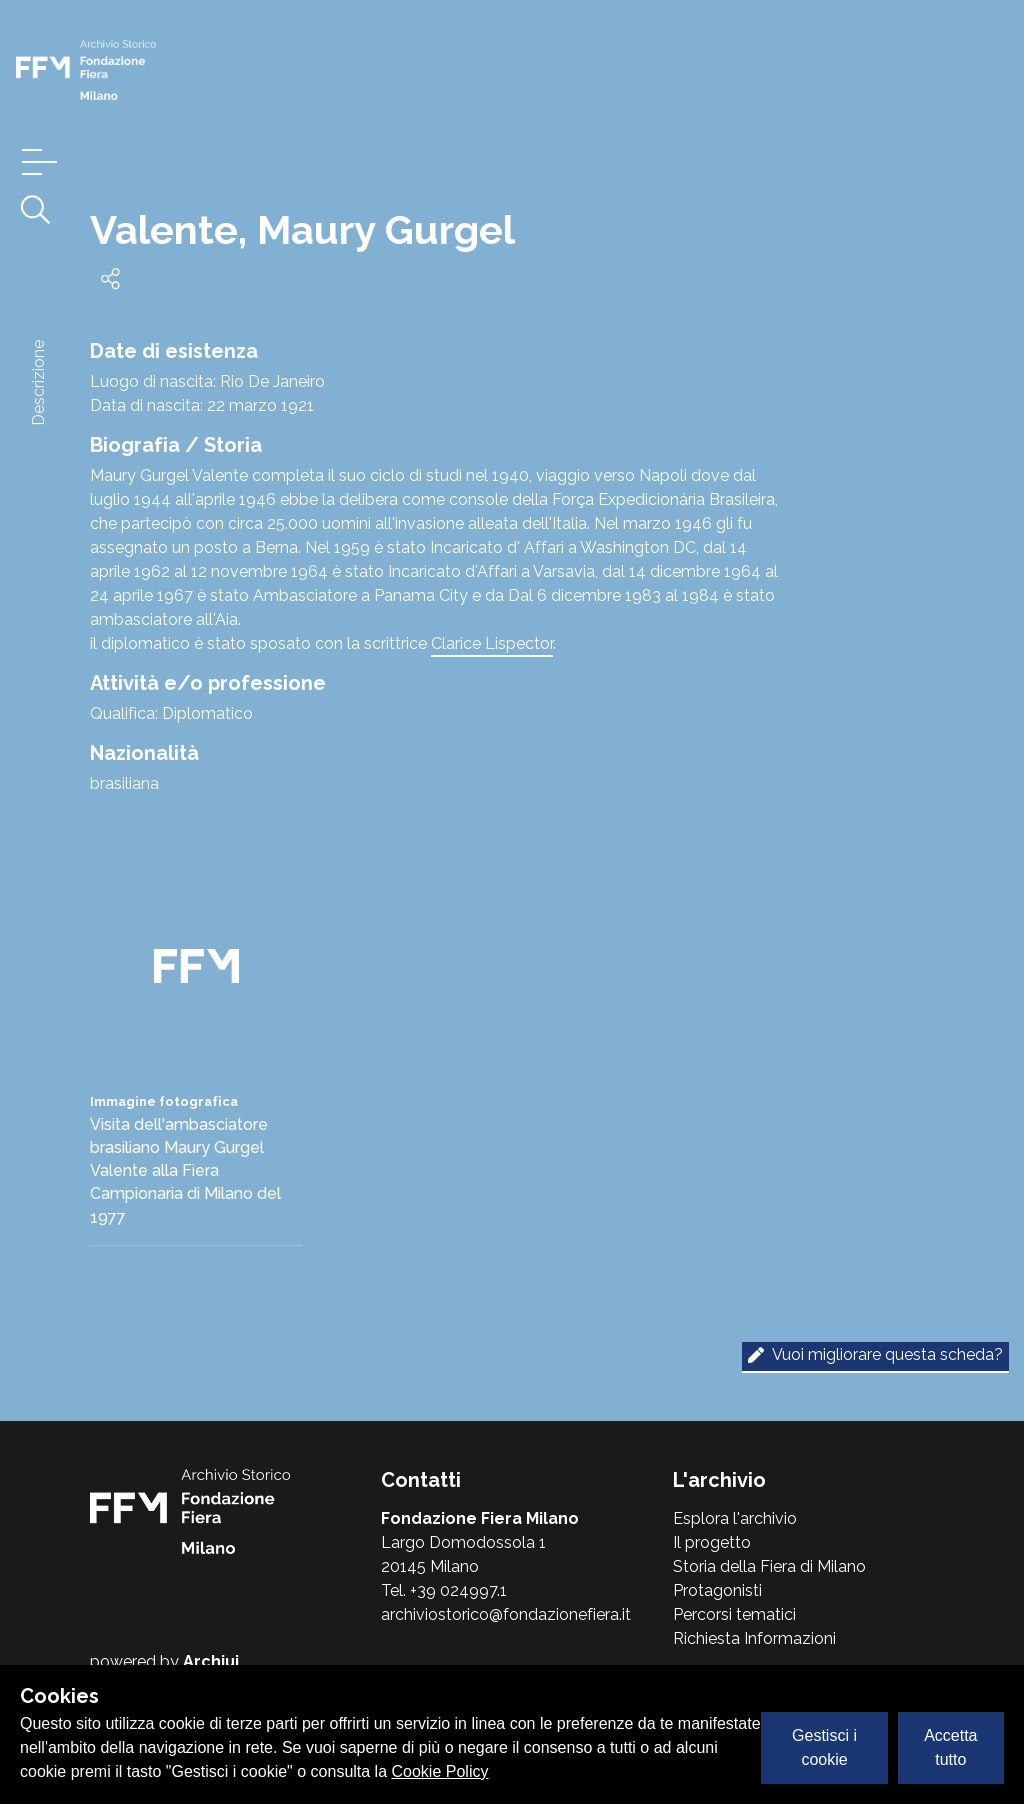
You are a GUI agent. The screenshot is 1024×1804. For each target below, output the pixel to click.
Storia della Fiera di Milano (769, 1566)
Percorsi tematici (734, 1614)
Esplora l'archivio (735, 1518)
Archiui (211, 1661)
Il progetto (712, 1542)
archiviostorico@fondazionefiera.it (506, 1614)
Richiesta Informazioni (754, 1638)
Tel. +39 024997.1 (444, 1590)
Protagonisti (717, 1590)
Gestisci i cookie (824, 1747)
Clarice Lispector (492, 643)
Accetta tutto (950, 1747)
